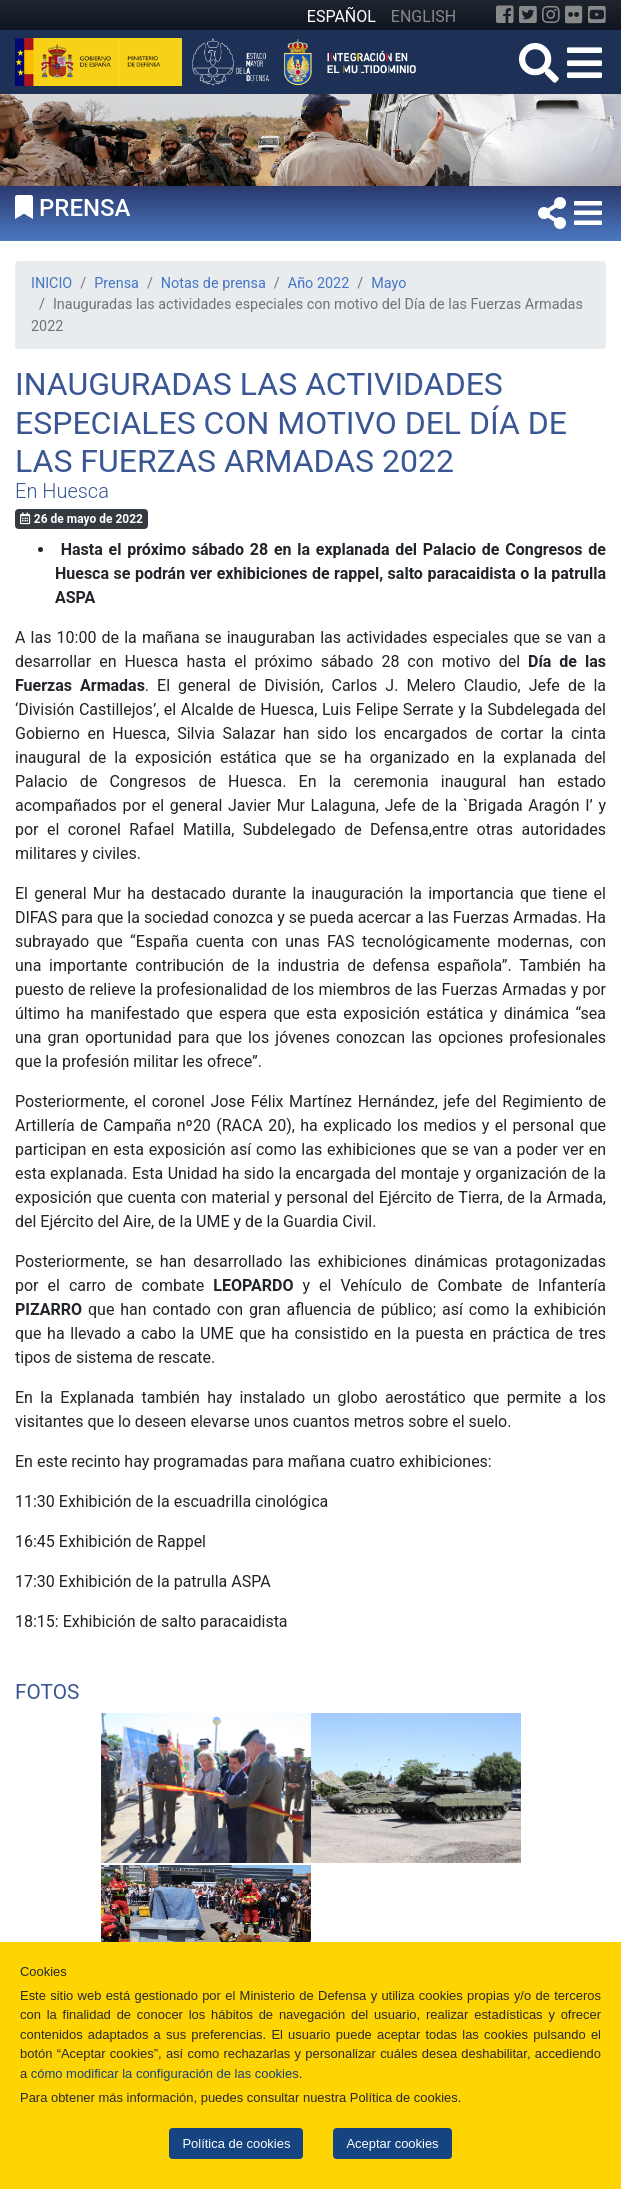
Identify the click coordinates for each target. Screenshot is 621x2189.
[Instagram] (551, 15)
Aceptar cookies (392, 2143)
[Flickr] (574, 15)
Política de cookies (236, 2143)
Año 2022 (318, 283)
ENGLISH (423, 16)
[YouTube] (597, 15)
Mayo (388, 283)
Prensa (116, 283)
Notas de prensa (213, 283)
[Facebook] (505, 15)
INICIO (51, 283)
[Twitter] (528, 15)
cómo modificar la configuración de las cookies (165, 2073)
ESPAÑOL (341, 16)
